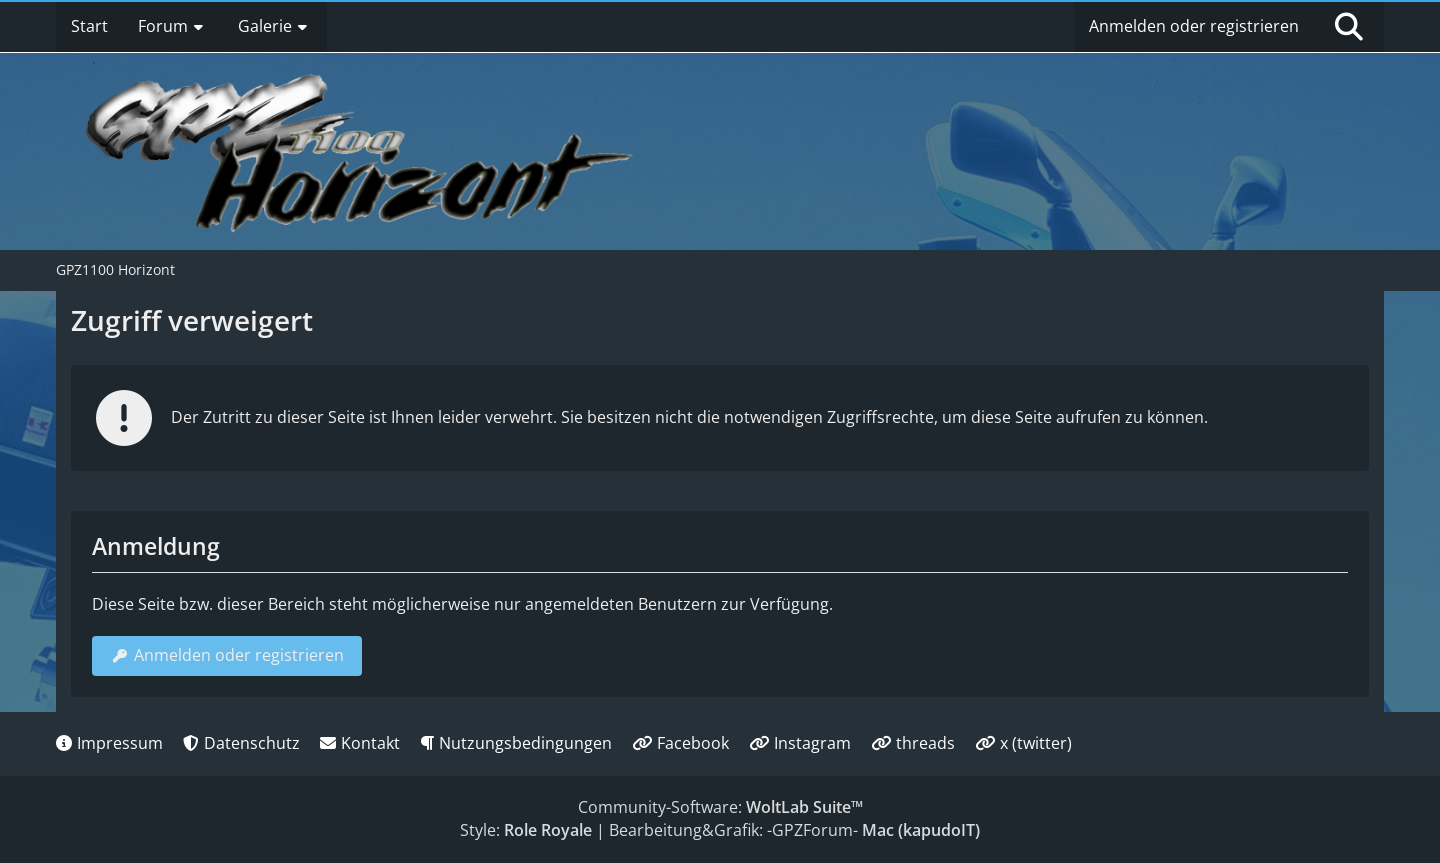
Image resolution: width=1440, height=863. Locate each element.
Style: (526, 830)
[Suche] (1349, 27)
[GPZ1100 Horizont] (362, 152)
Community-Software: (720, 807)
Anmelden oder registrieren (1194, 26)
